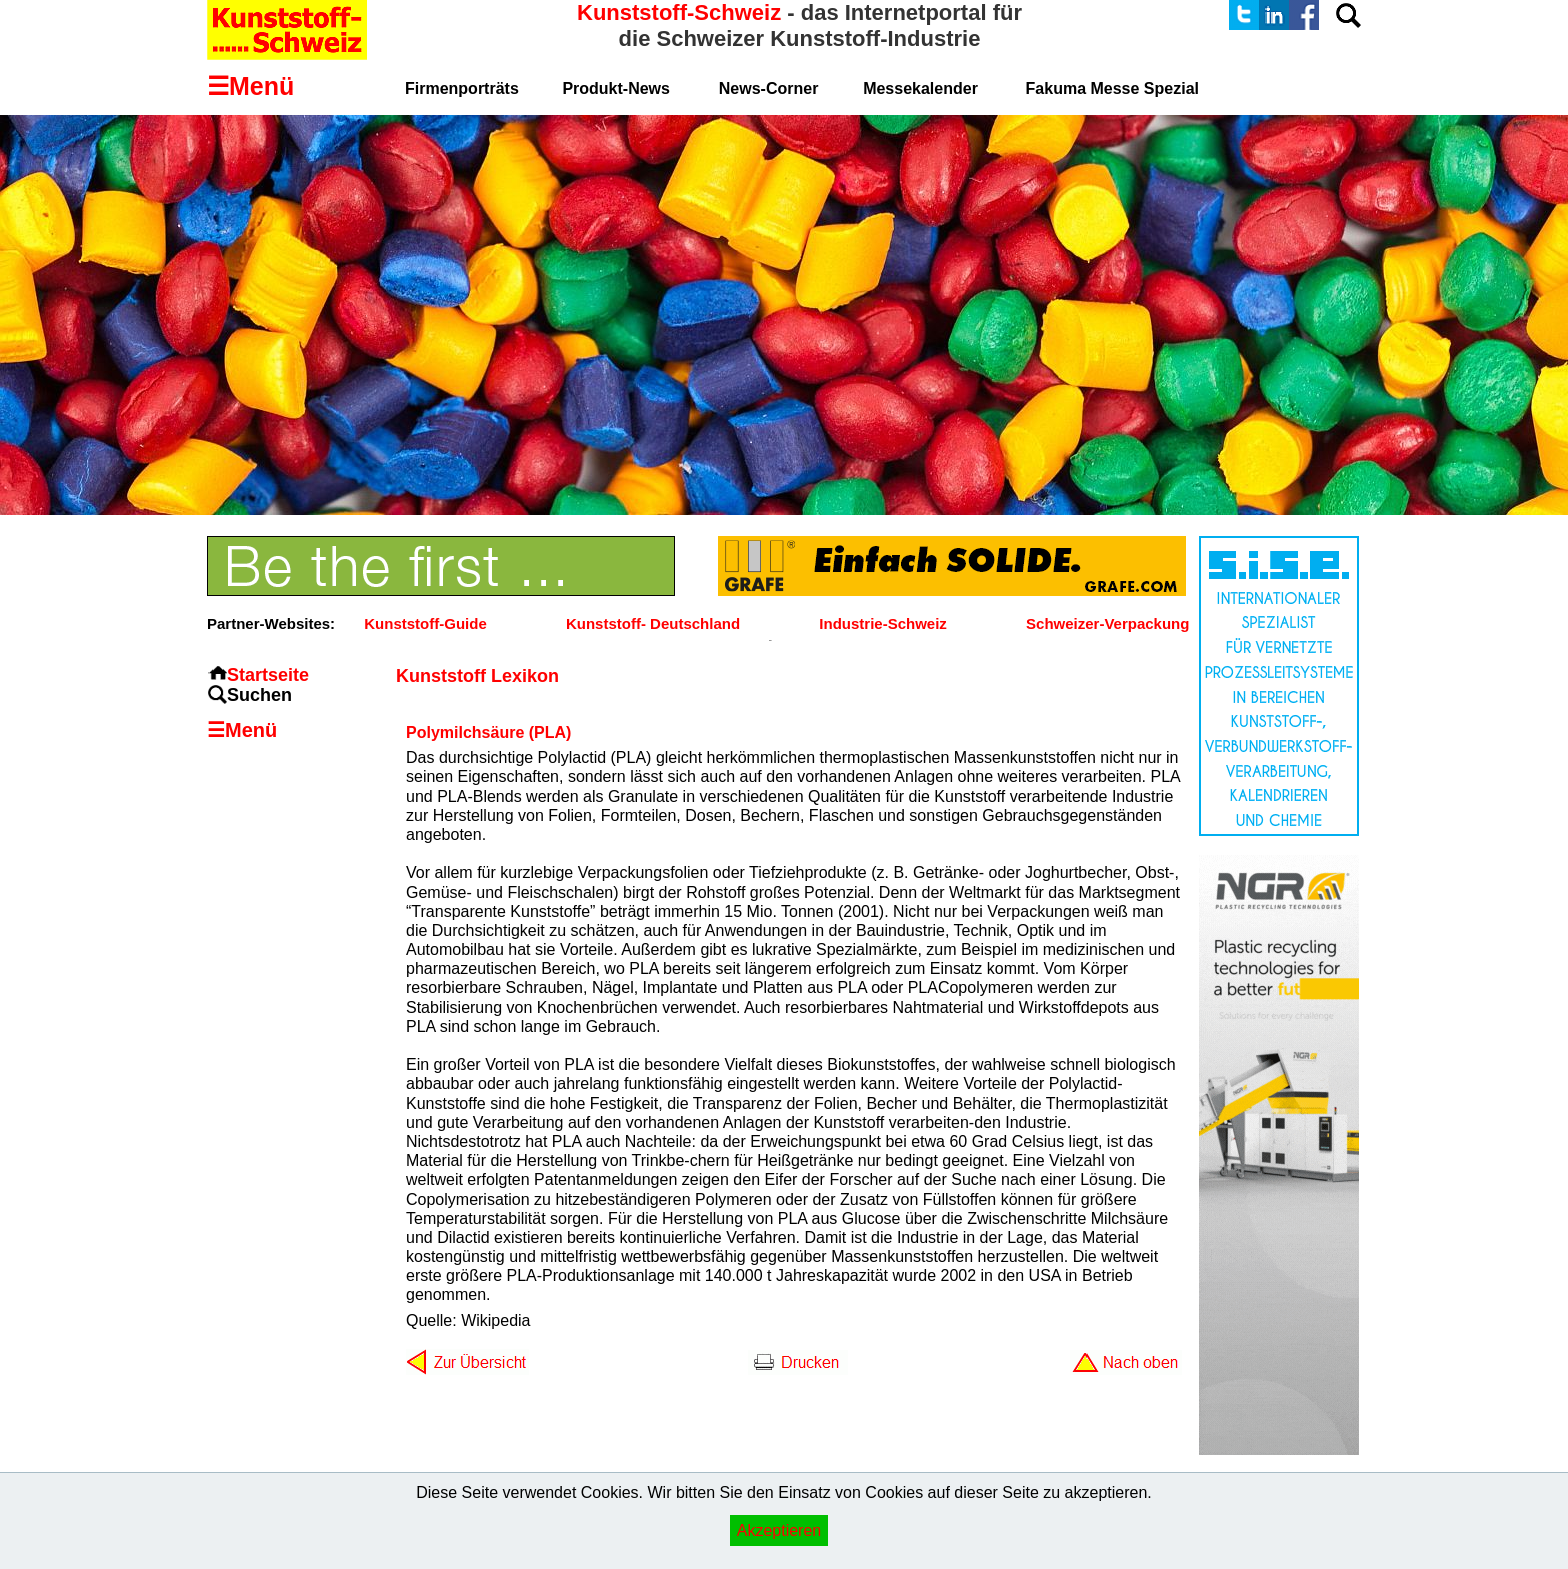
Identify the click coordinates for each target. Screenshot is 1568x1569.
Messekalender (920, 88)
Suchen (259, 695)
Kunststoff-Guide (425, 623)
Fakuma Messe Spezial (1112, 88)
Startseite (268, 675)
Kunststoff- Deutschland (653, 623)
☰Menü (242, 730)
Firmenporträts (462, 88)
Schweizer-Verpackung (1107, 623)
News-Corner (769, 88)
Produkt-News (616, 88)
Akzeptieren (779, 1530)
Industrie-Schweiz (883, 623)
